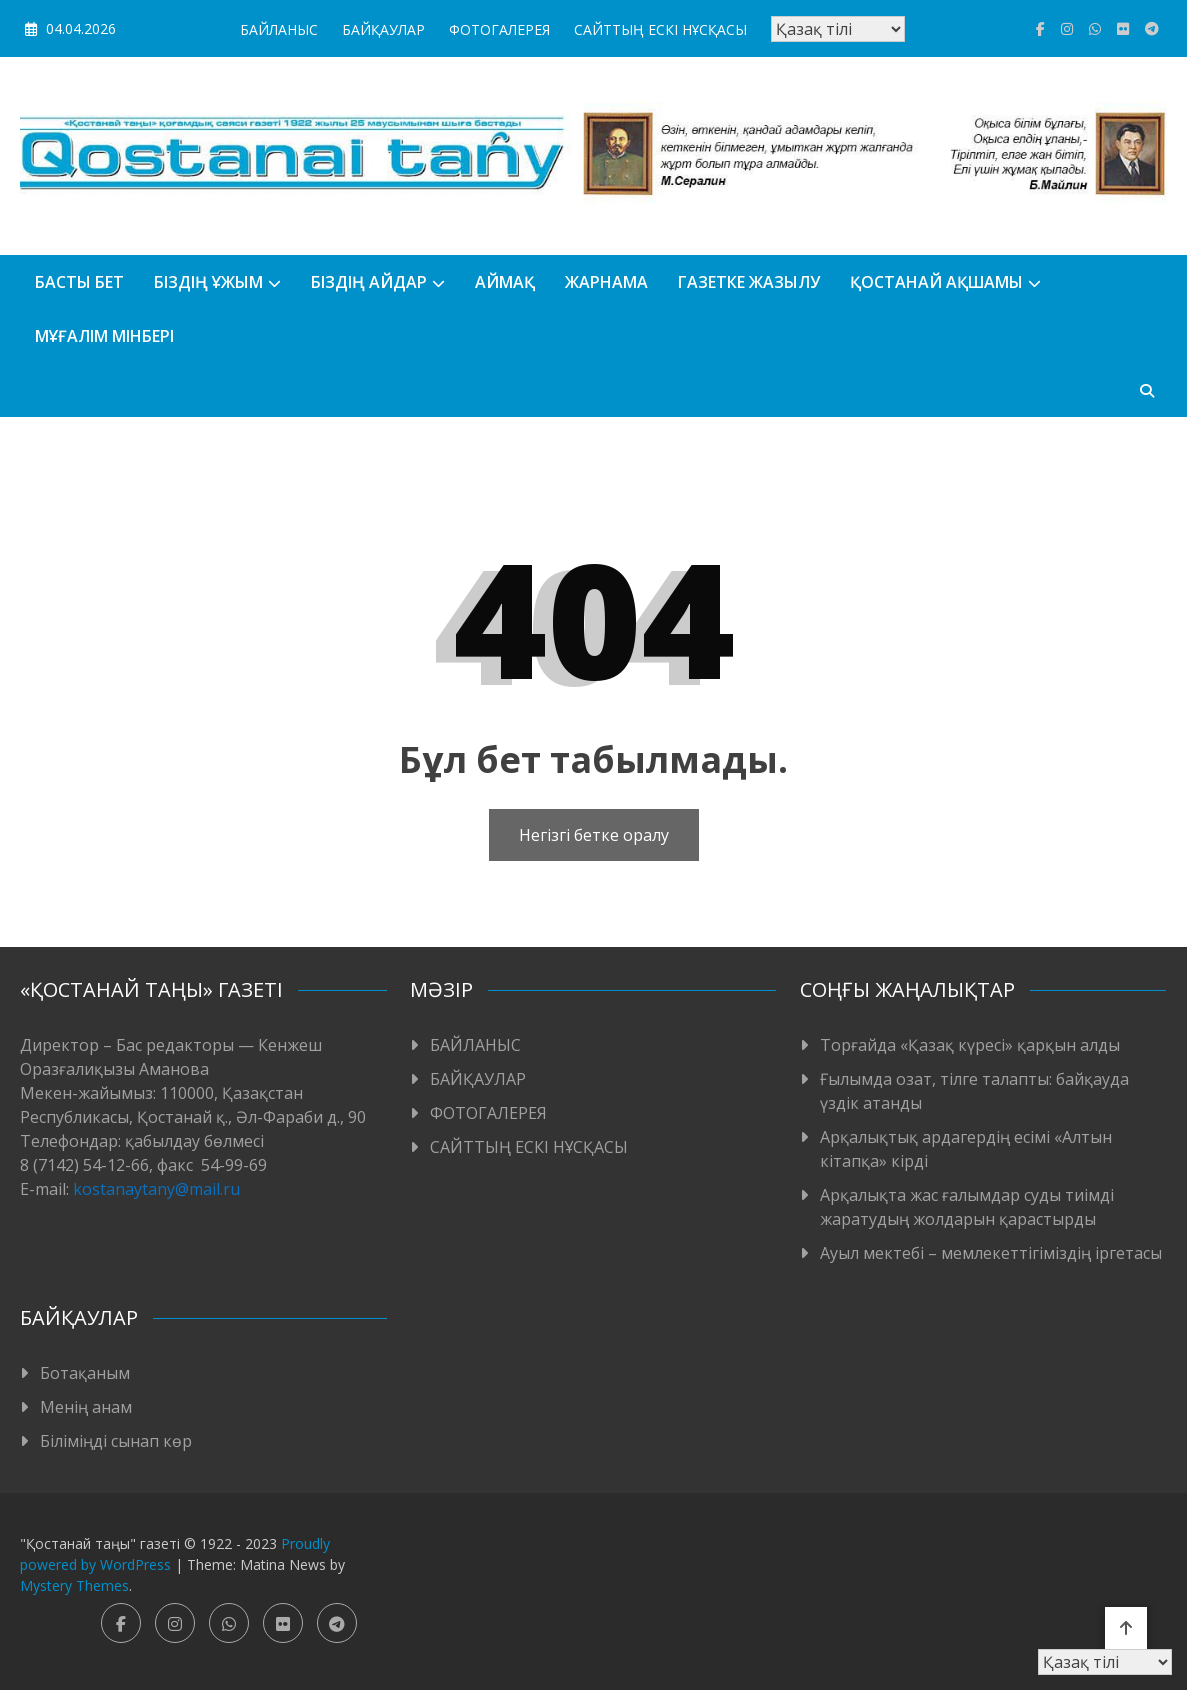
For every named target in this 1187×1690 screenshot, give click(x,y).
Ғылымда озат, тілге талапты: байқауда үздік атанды (974, 1091)
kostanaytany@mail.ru (156, 1189)
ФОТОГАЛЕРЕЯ (499, 29)
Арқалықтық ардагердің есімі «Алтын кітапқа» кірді (966, 1149)
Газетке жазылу (749, 282)
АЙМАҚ (505, 282)
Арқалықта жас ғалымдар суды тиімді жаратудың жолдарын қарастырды (967, 1207)
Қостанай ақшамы (936, 282)
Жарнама (606, 282)
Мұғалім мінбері (104, 336)
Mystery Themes (74, 1585)
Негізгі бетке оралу (594, 835)
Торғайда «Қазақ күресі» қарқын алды (970, 1045)
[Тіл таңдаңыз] (838, 29)
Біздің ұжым (208, 282)
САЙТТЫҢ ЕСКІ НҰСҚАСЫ (660, 29)
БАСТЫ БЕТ (79, 282)
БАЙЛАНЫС (279, 29)
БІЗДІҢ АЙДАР (369, 282)
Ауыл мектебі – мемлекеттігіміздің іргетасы (991, 1253)
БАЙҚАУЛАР (383, 29)
